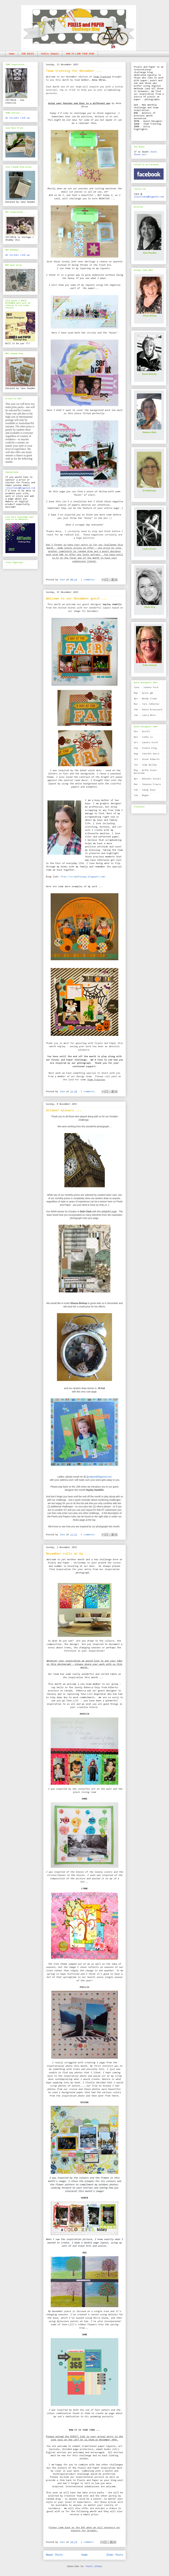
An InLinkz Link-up (17, 118)
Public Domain (50, 54)
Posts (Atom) (94, 2566)
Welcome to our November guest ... (76, 598)
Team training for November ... (74, 71)
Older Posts (114, 2555)
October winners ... (63, 1110)
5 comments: (89, 1092)
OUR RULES (28, 54)
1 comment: (88, 2542)
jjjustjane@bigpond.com (99, 1476)
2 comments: (89, 580)
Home (11, 54)
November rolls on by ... (68, 1553)
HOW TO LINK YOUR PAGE (80, 54)
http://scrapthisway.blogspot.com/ (83, 877)
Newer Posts (54, 2555)
